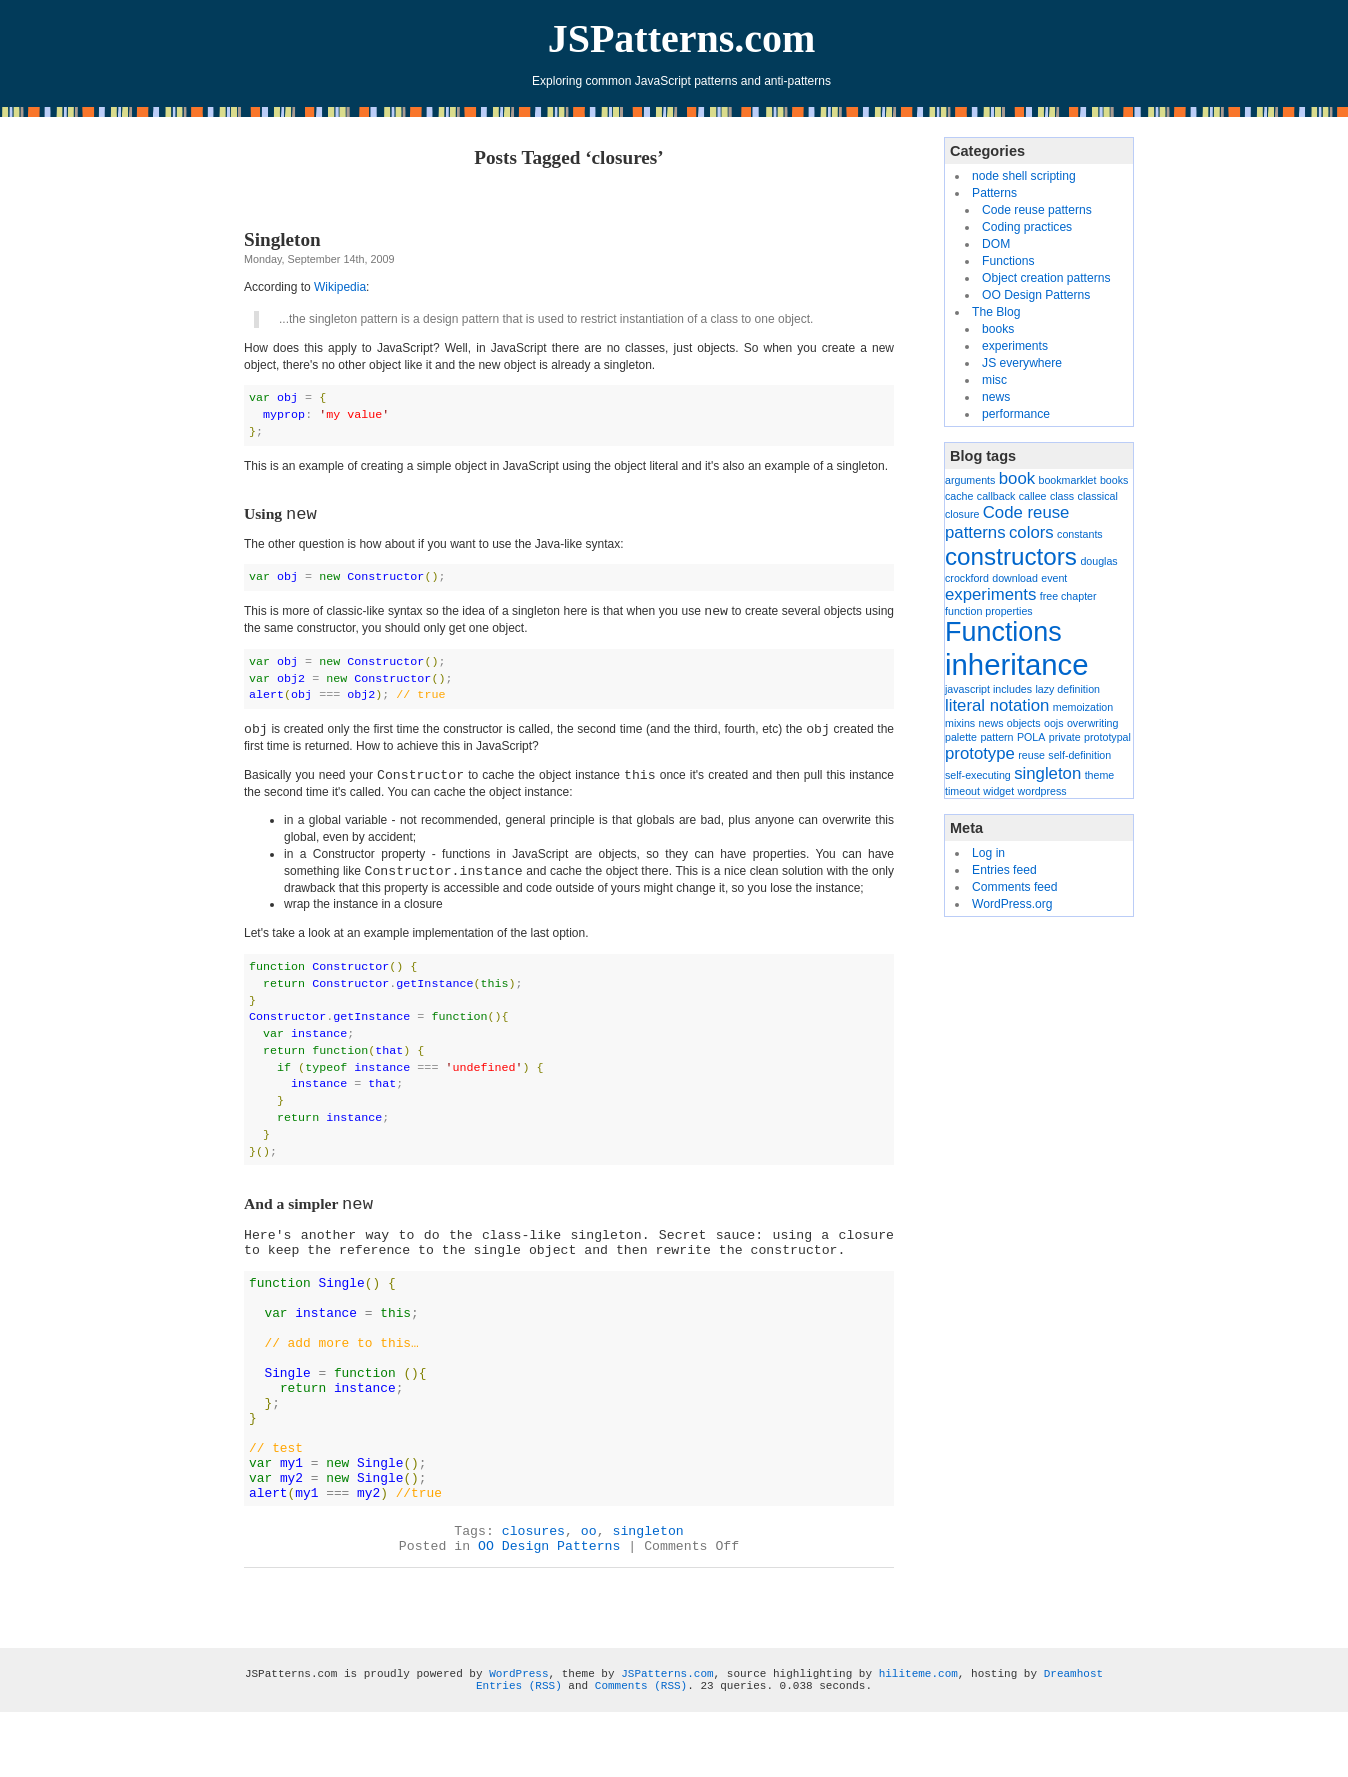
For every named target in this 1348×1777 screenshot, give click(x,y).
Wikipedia (340, 287)
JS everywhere (1022, 363)
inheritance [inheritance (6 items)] (1016, 664)
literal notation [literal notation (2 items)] (997, 705)
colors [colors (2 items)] (1031, 532)
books (998, 329)
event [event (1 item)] (1054, 578)
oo (589, 1576)
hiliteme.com (918, 1719)
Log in (988, 853)
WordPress (518, 1719)
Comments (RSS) (641, 1731)
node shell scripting (1024, 176)
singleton (648, 1576)
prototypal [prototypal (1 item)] (1107, 737)
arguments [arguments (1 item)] (970, 480)
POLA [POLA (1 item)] (1031, 737)
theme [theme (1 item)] (1100, 775)
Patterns (994, 193)
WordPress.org (1012, 904)
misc (994, 380)
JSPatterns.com (682, 38)
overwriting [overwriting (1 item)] (1093, 723)
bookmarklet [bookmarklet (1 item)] (1067, 480)
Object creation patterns (1046, 278)
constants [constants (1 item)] (1080, 534)
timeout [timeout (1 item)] (962, 791)
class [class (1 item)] (1062, 496)
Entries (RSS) (519, 1731)
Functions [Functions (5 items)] (1003, 632)
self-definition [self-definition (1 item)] (1079, 755)
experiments (1015, 346)
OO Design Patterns (549, 1591)
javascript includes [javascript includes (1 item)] (988, 689)
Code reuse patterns (1037, 210)
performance (1016, 414)
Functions (1008, 261)
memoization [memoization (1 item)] (1083, 707)
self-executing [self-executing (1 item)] (978, 775)
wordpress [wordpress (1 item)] (1042, 791)
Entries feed (1004, 870)
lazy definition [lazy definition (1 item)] (1067, 689)
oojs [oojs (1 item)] (1054, 723)
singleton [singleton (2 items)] (1047, 773)
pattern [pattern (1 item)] (996, 737)
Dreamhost (1073, 1719)
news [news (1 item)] (991, 723)
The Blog (996, 312)
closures (533, 1576)
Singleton (282, 239)
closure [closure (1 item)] (962, 514)
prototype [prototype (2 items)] (980, 753)
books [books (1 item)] (1114, 480)
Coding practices (1027, 227)
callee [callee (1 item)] (1033, 496)
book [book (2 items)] (1017, 478)
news (996, 397)
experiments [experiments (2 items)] (990, 594)
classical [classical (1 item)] (1098, 496)
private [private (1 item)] (1065, 737)
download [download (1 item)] (1015, 578)
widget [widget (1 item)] (998, 791)
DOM (996, 244)
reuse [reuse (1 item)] (1031, 755)
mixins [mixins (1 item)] (960, 723)
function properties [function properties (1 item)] (989, 611)
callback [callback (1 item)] (996, 496)
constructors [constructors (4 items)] (1011, 556)
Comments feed (1014, 887)
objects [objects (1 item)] (1024, 723)
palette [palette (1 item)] (961, 737)
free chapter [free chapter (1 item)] (1068, 596)
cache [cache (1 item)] (959, 496)
